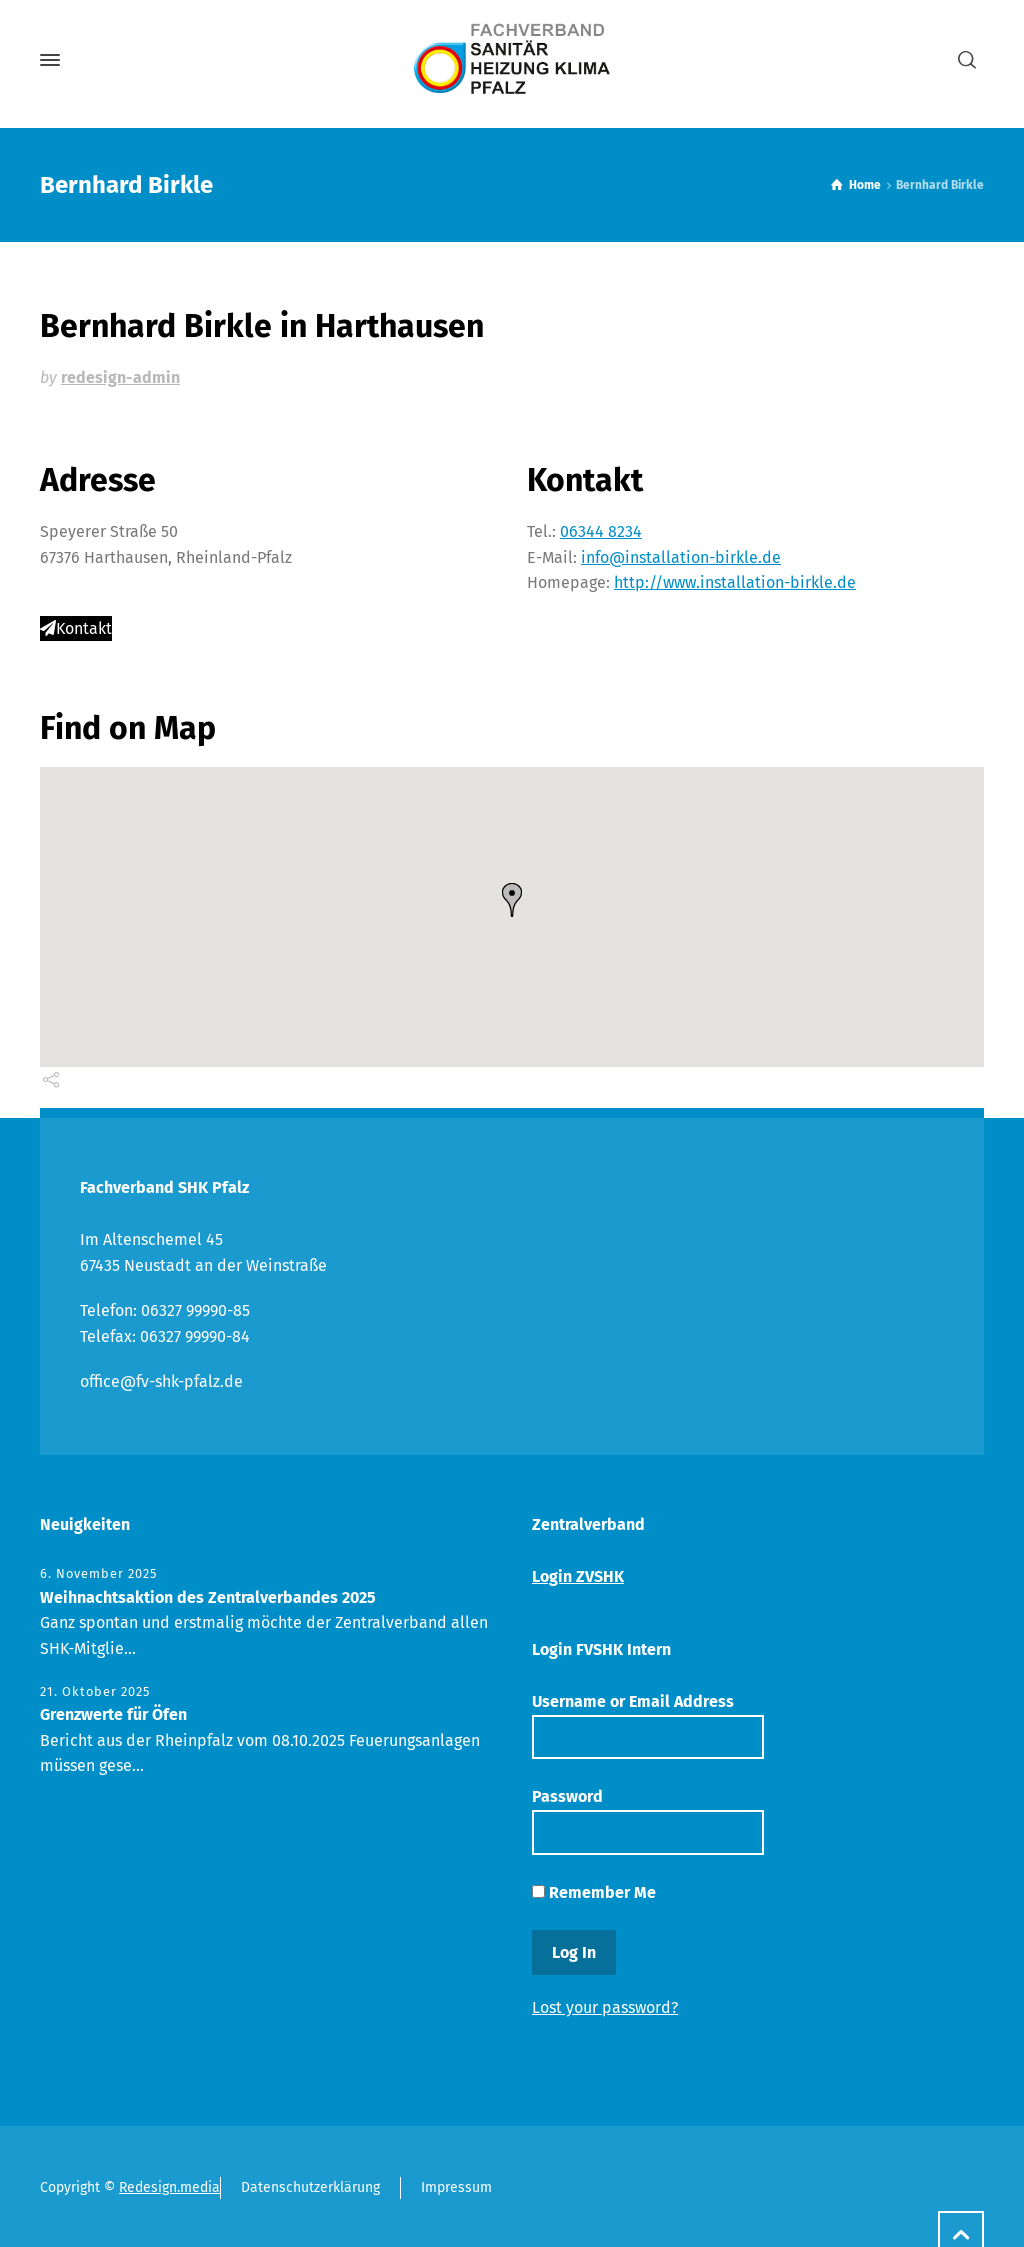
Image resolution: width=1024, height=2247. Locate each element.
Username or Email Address (648, 1725)
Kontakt (76, 628)
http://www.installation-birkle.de (735, 582)
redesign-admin (120, 377)
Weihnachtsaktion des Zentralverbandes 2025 (208, 1597)
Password (648, 1820)
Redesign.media (169, 2187)
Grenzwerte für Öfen (113, 1714)
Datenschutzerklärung (310, 2187)
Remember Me (594, 1892)
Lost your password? (605, 2007)
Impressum (456, 2187)
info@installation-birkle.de (681, 557)
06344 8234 (601, 531)
